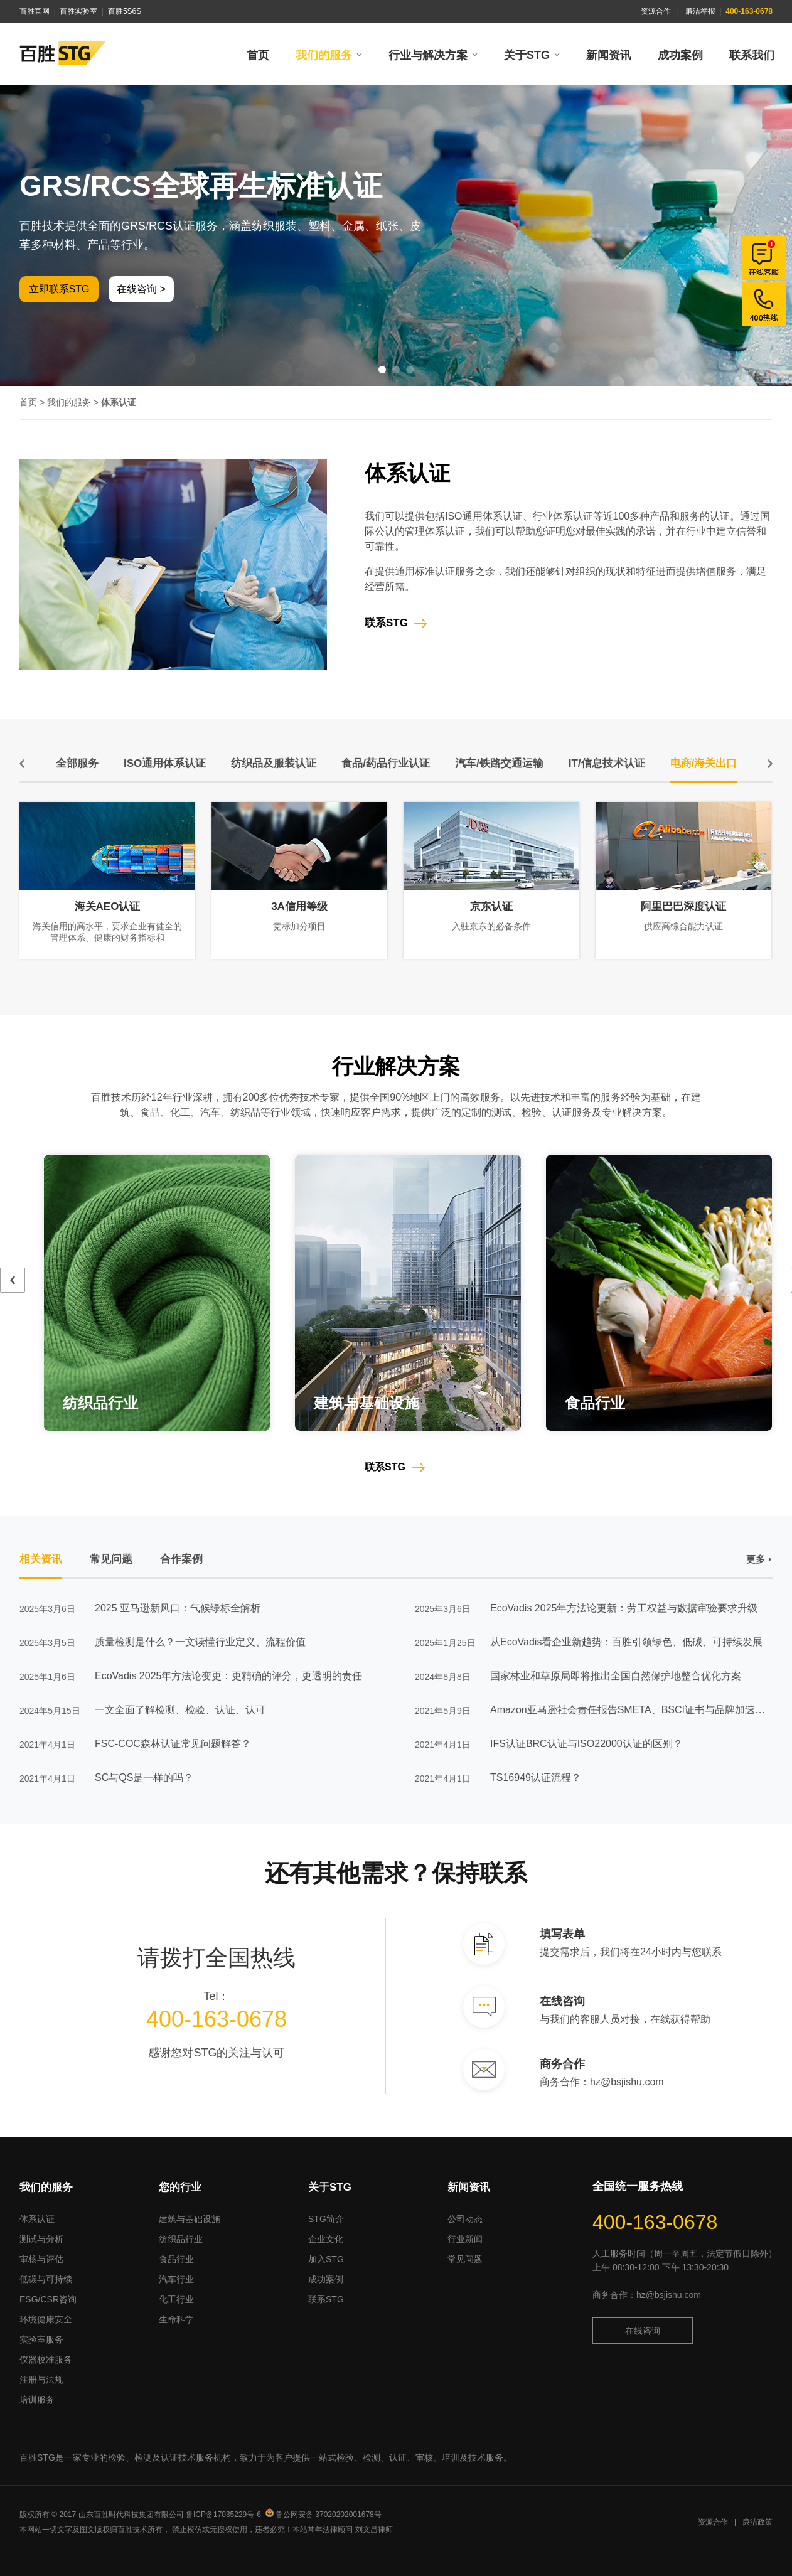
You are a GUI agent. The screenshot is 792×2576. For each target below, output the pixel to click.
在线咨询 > (141, 289)
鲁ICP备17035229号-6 (223, 2514)
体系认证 (37, 2219)
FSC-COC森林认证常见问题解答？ (173, 1743)
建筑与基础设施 (189, 2219)
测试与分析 (41, 2239)
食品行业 (176, 2259)
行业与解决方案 (428, 55)
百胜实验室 (78, 11)
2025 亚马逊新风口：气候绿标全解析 (177, 1608)
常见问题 (465, 2259)
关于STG (527, 55)
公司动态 (465, 2219)
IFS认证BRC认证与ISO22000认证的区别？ (586, 1743)
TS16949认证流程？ (535, 1777)
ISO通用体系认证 (165, 763)
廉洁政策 (757, 2522)
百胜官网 (34, 11)
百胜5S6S (124, 11)
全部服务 (77, 763)
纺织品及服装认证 (273, 763)
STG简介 (326, 2219)
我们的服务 (324, 55)
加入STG (326, 2259)
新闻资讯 (608, 55)
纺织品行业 (181, 2239)
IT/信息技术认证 (607, 763)
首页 (258, 55)
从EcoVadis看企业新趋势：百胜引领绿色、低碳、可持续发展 (626, 1642)
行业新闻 (465, 2239)
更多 (755, 1559)
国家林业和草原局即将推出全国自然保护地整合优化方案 (615, 1675)
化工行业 (176, 2299)
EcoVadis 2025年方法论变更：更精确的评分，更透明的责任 (228, 1675)
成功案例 (680, 55)
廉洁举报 (700, 11)
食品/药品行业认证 (385, 763)
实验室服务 (41, 2339)
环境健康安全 (45, 2319)
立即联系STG (59, 289)
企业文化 (325, 2239)
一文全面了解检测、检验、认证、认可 (180, 1709)
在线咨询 (562, 2001)
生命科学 (176, 2319)
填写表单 (562, 1934)
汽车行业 (176, 2279)
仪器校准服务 (45, 2359)
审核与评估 (41, 2259)
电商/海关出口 (703, 763)
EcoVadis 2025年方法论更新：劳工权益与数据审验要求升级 (623, 1608)
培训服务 (37, 2400)
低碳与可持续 (45, 2279)
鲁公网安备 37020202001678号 (323, 2514)
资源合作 (656, 11)
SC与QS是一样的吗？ (144, 1777)
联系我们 (751, 55)
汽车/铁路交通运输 (499, 763)
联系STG (386, 623)
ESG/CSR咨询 (48, 2299)
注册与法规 (41, 2380)
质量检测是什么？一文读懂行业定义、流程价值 (200, 1642)
